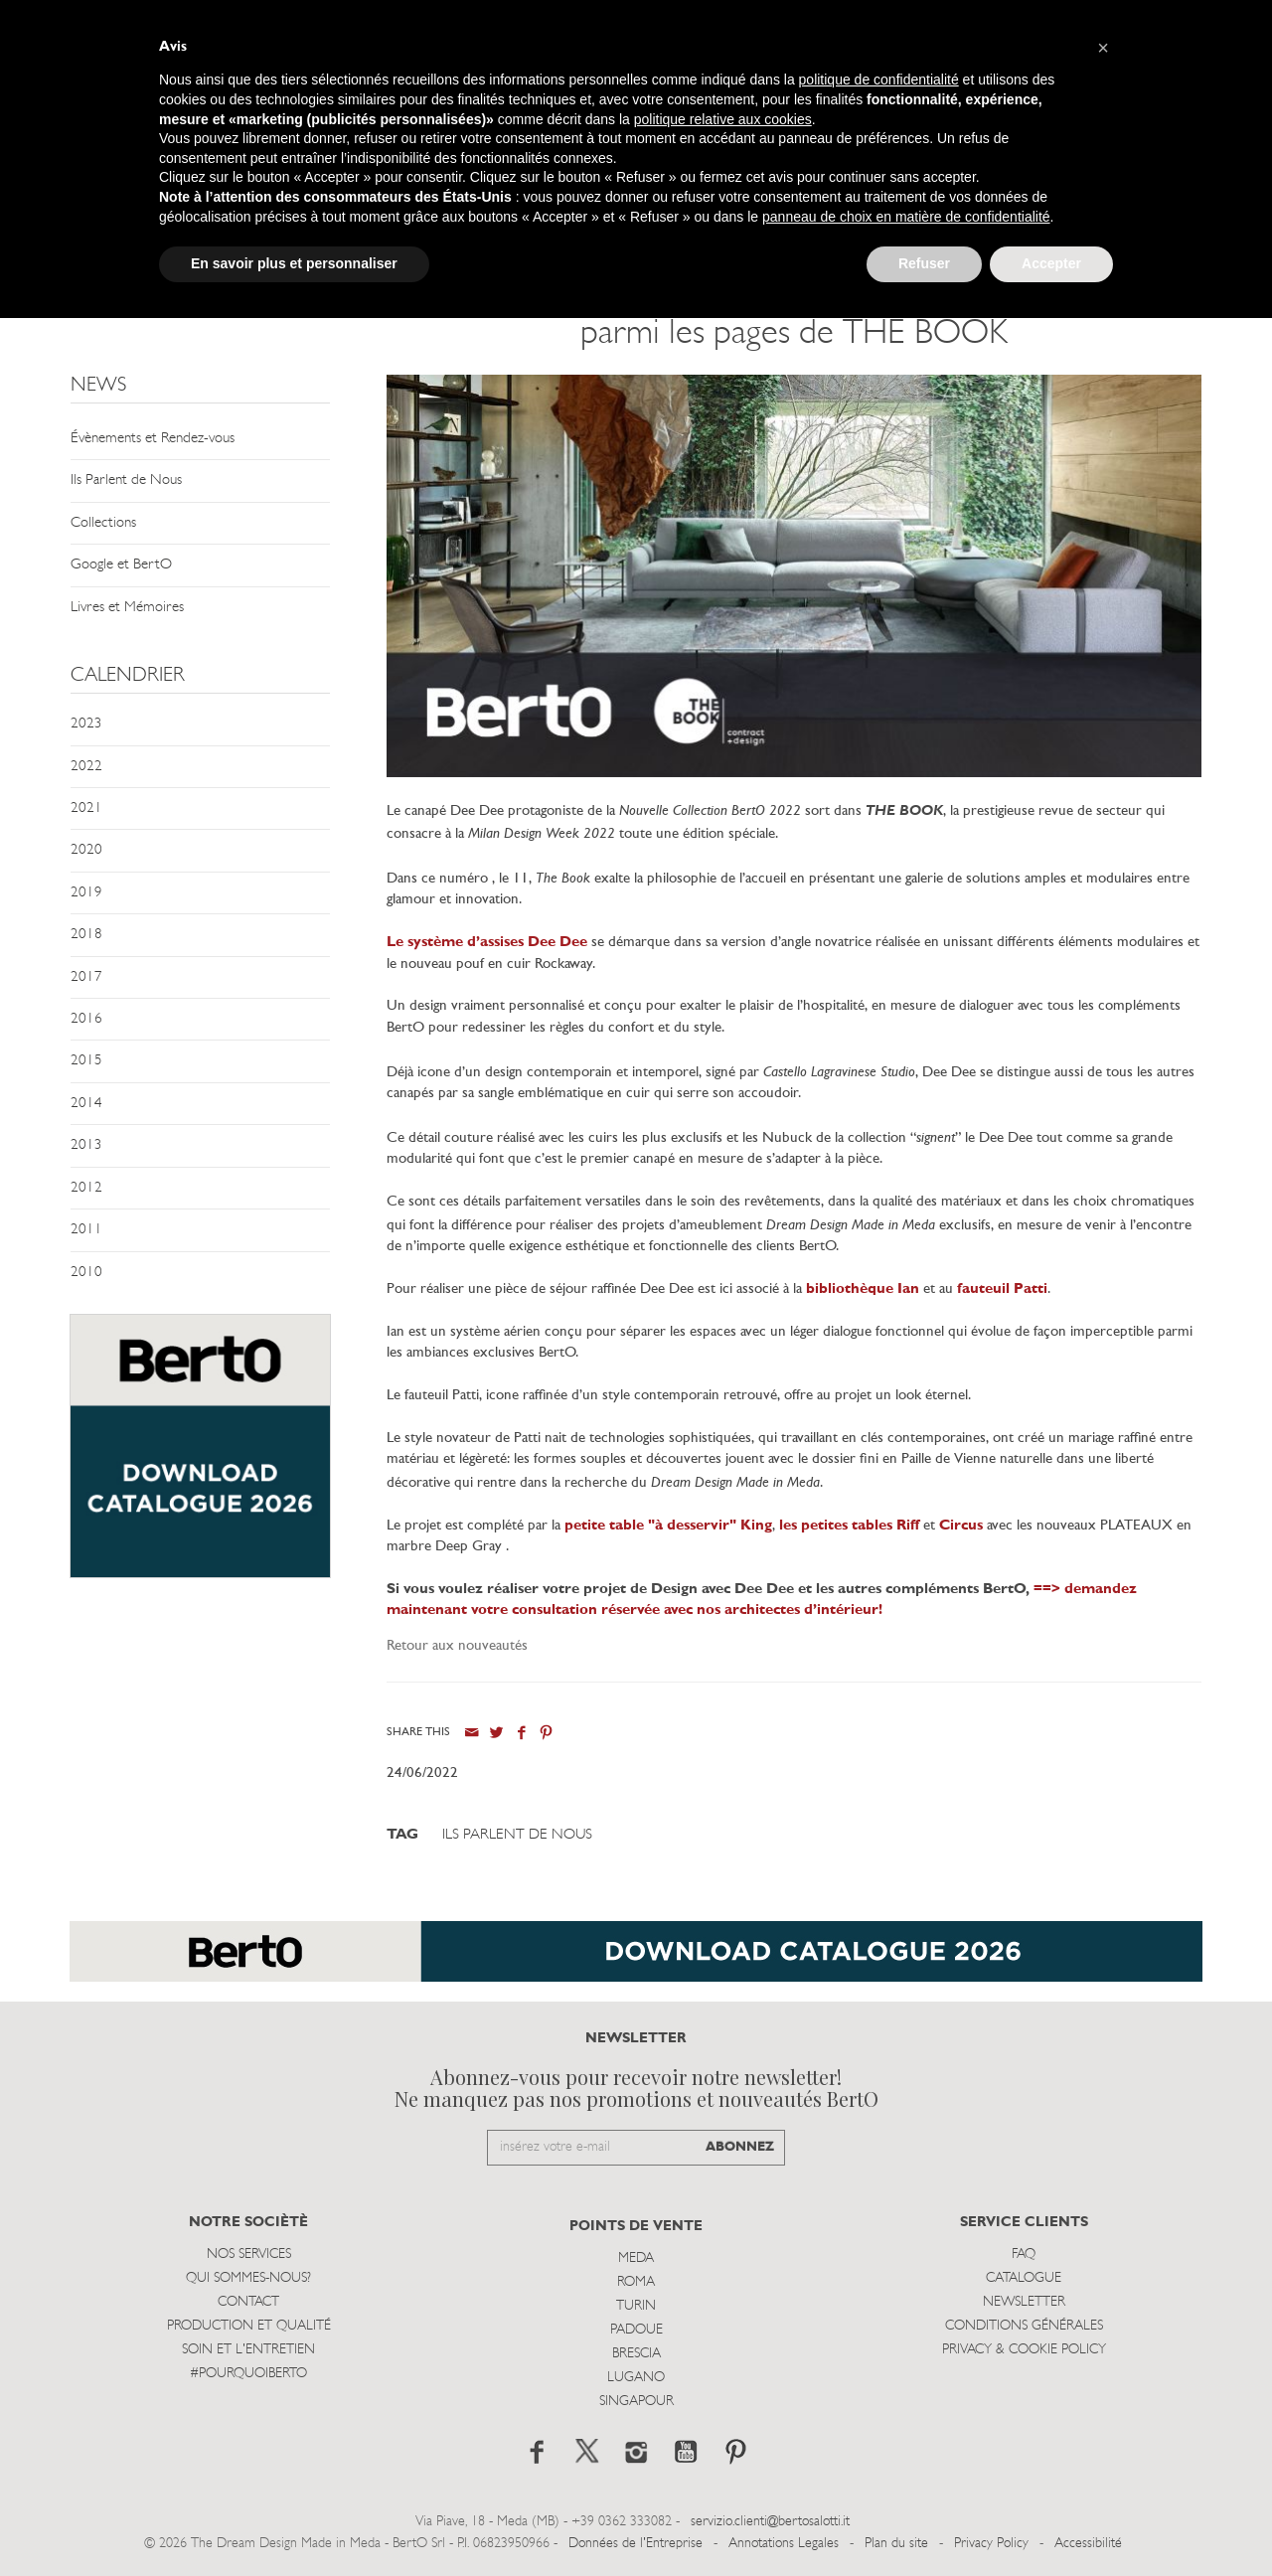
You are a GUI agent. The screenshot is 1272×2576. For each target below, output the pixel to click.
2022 (86, 766)
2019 (86, 893)
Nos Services (249, 2254)
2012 (86, 1188)
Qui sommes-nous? (248, 2278)
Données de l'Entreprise (635, 2543)
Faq (1023, 2254)
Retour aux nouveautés (457, 1646)
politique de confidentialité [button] (879, 79)
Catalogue (1023, 2278)
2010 (86, 1272)
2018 (86, 934)
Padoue (636, 2330)
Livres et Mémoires (127, 607)
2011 (86, 1229)
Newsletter (1024, 2302)
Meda (636, 2258)
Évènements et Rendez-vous (153, 438)
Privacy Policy (991, 2543)
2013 (86, 1145)
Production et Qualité (249, 2326)
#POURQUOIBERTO (248, 2373)
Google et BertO (121, 565)
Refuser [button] (924, 263)
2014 (86, 1103)
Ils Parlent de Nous (126, 480)
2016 (86, 1019)
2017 (86, 977)
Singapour (636, 2401)
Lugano (636, 2377)
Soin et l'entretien (248, 2349)
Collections (103, 523)
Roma (636, 2282)
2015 (86, 1060)
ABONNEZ (740, 2147)
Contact (248, 2302)
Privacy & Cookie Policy (1024, 2349)
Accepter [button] (1051, 263)
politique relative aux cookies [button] (723, 119)
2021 (86, 808)
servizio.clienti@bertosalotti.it (770, 2521)
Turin (636, 2306)
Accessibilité (1088, 2543)
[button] (1103, 48)
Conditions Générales (1024, 2326)
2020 (86, 850)
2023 (86, 724)
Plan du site (896, 2543)
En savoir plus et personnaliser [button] (294, 263)
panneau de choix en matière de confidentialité (906, 217)
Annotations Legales (783, 2543)
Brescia (636, 2353)
